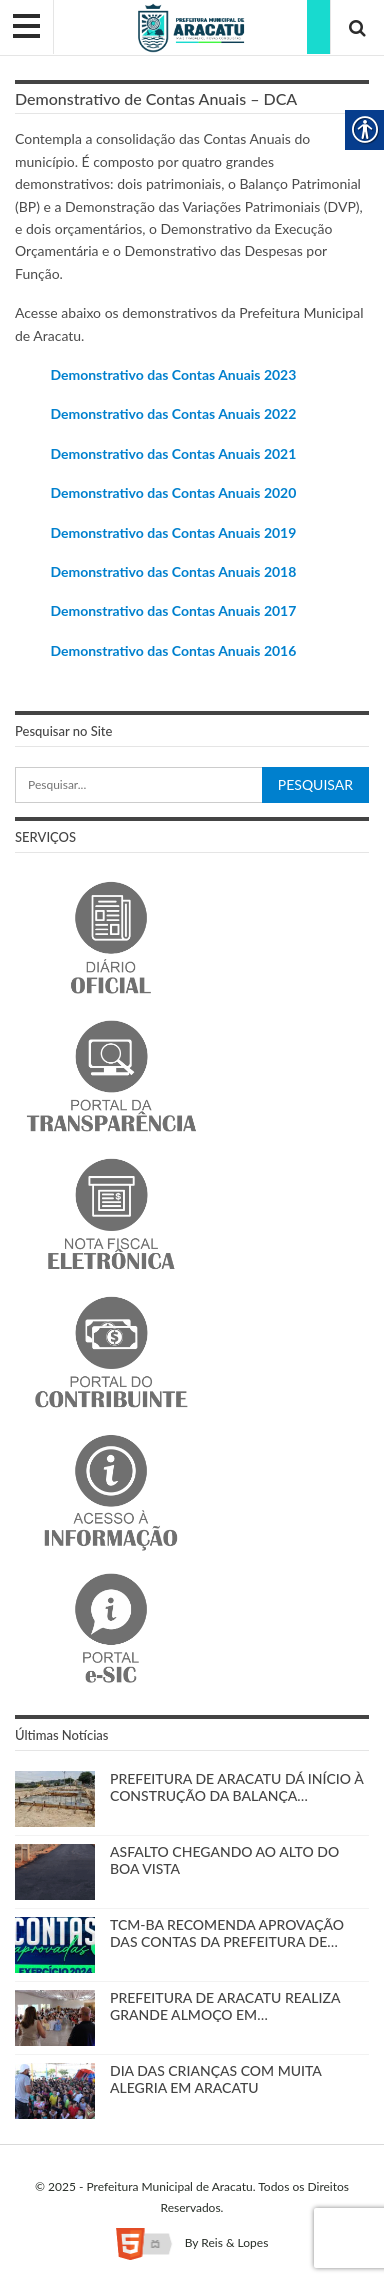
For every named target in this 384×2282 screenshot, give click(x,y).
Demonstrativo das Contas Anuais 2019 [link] (173, 532)
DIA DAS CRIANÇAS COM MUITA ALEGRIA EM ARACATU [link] (215, 2079)
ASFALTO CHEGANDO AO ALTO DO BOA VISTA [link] (224, 1860)
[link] (191, 26)
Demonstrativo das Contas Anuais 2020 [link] (173, 492)
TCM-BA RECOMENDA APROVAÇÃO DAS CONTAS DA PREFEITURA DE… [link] (227, 1933)
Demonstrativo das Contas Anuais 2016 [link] (173, 650)
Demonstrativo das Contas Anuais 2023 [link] (173, 374)
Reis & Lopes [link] (234, 2242)
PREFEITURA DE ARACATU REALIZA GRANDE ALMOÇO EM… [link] (225, 2006)
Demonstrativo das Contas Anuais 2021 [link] (173, 453)
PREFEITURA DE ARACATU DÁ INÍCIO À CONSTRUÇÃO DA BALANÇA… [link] (236, 1787)
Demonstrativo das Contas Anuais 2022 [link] (173, 413)
